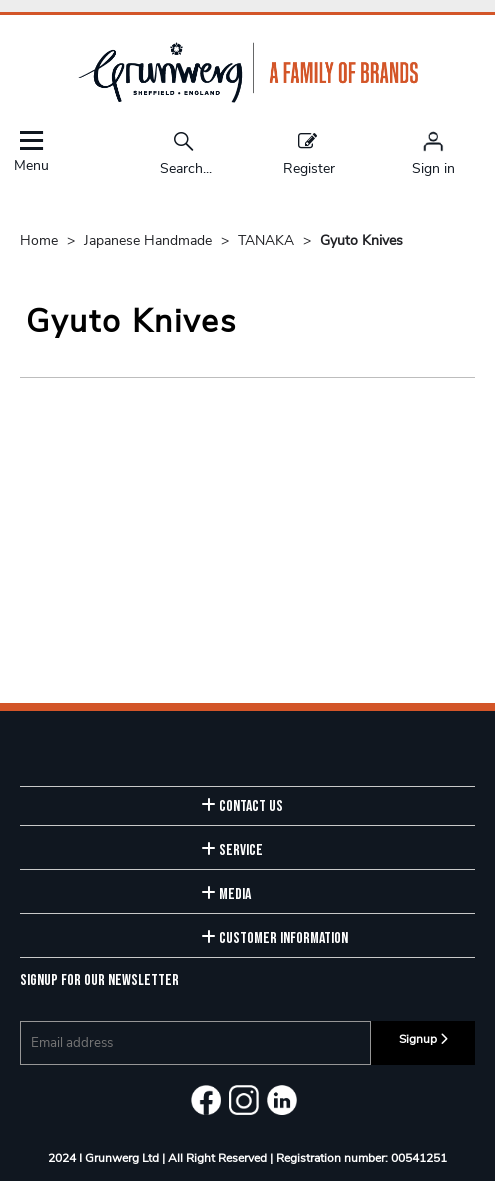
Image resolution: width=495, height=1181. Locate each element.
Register (309, 153)
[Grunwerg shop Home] (248, 98)
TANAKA (268, 240)
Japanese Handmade (150, 240)
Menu (31, 151)
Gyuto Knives (361, 240)
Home (41, 240)
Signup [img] (423, 1039)
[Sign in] (433, 153)
